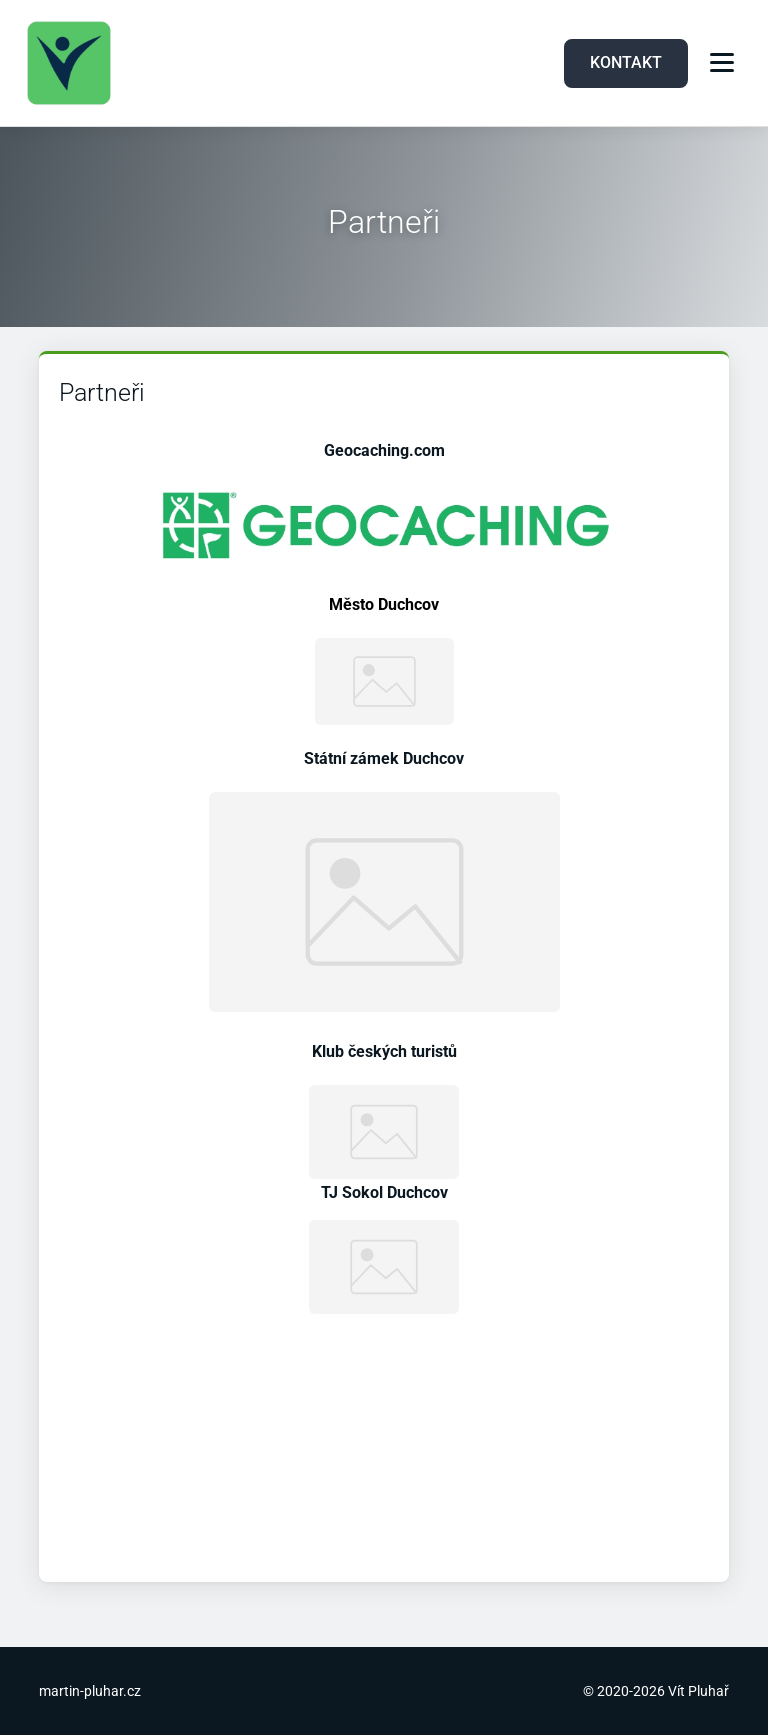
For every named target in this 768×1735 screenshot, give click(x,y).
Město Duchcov (384, 604)
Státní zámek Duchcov (384, 758)
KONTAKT (626, 62)
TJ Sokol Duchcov (384, 1192)
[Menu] (722, 63)
